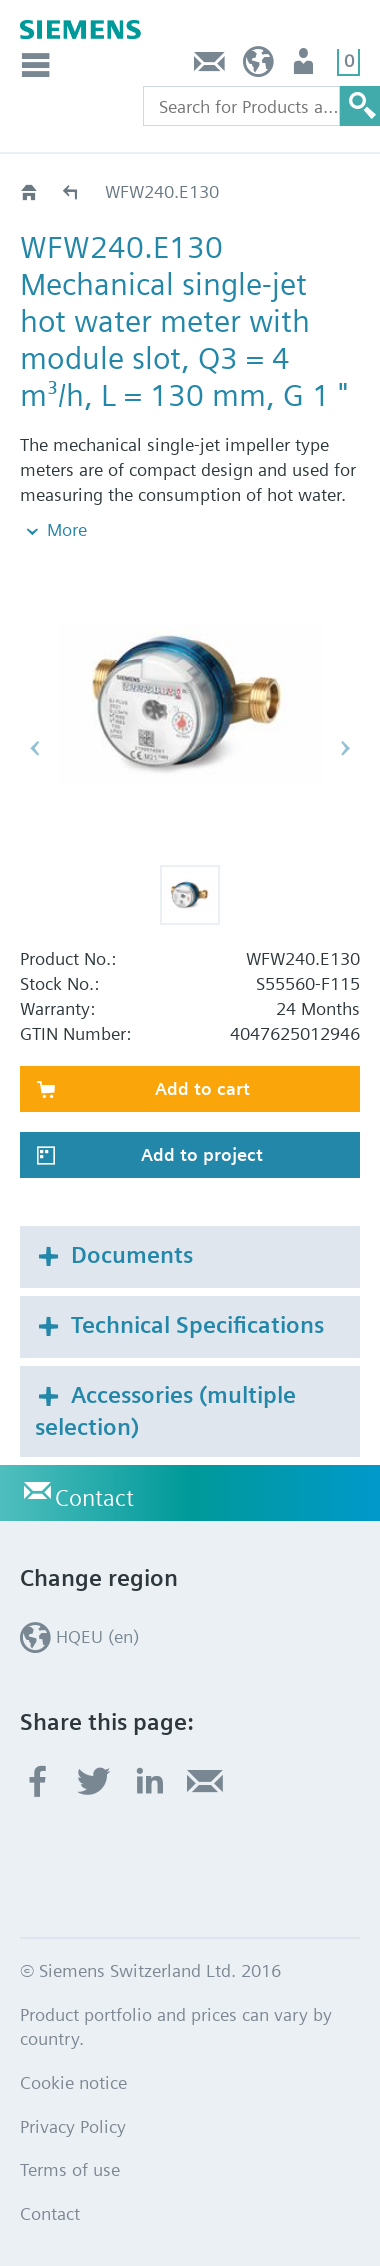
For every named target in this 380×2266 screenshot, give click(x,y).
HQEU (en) (258, 66)
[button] (190, 895)
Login (305, 66)
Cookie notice (73, 2082)
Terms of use (70, 2169)
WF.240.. (71, 191)
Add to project (202, 1154)
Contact (210, 66)
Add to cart (202, 1088)
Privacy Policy (73, 2126)
